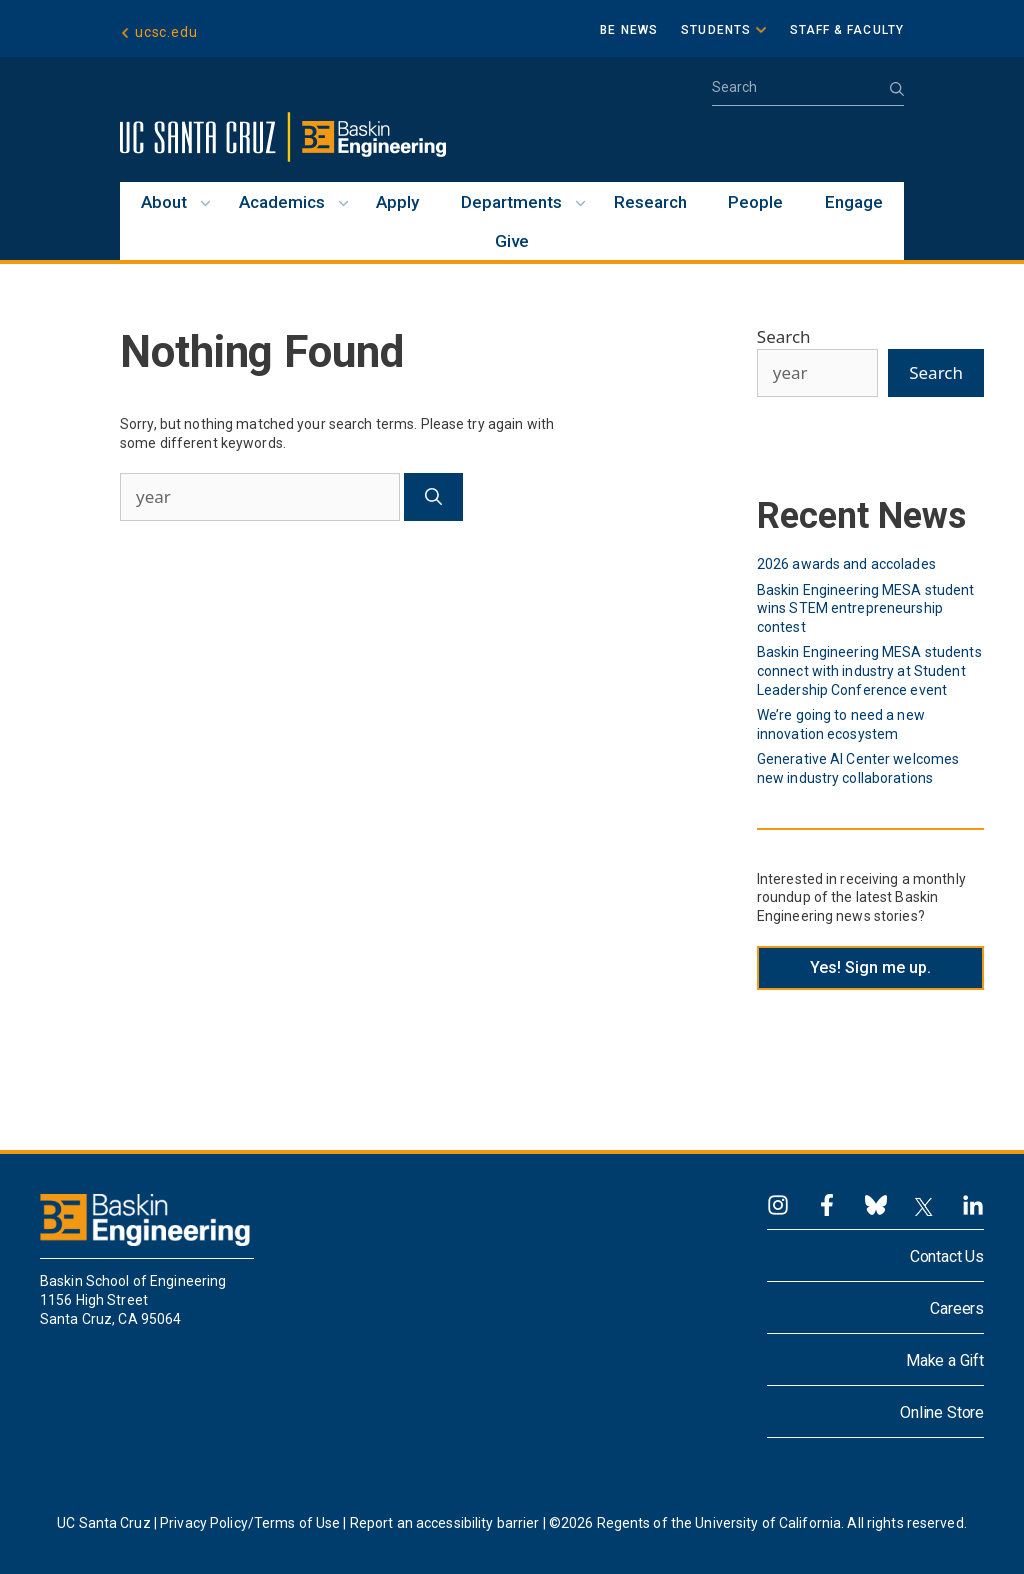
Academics (282, 202)
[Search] (433, 497)
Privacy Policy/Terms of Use (250, 1523)
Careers (957, 1308)
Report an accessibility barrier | (448, 1523)
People (755, 202)
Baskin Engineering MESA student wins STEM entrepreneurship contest (866, 608)
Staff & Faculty (847, 30)
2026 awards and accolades (846, 564)
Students (716, 30)
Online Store (942, 1412)
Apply (397, 202)
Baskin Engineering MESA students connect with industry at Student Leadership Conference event (869, 670)
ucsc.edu (166, 32)
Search (784, 336)
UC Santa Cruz (104, 1523)
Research (650, 202)
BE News (629, 30)
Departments (511, 202)
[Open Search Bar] (808, 93)
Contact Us (947, 1256)
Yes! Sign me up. (870, 967)
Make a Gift (945, 1360)
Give (512, 241)
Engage (854, 202)
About (164, 202)
